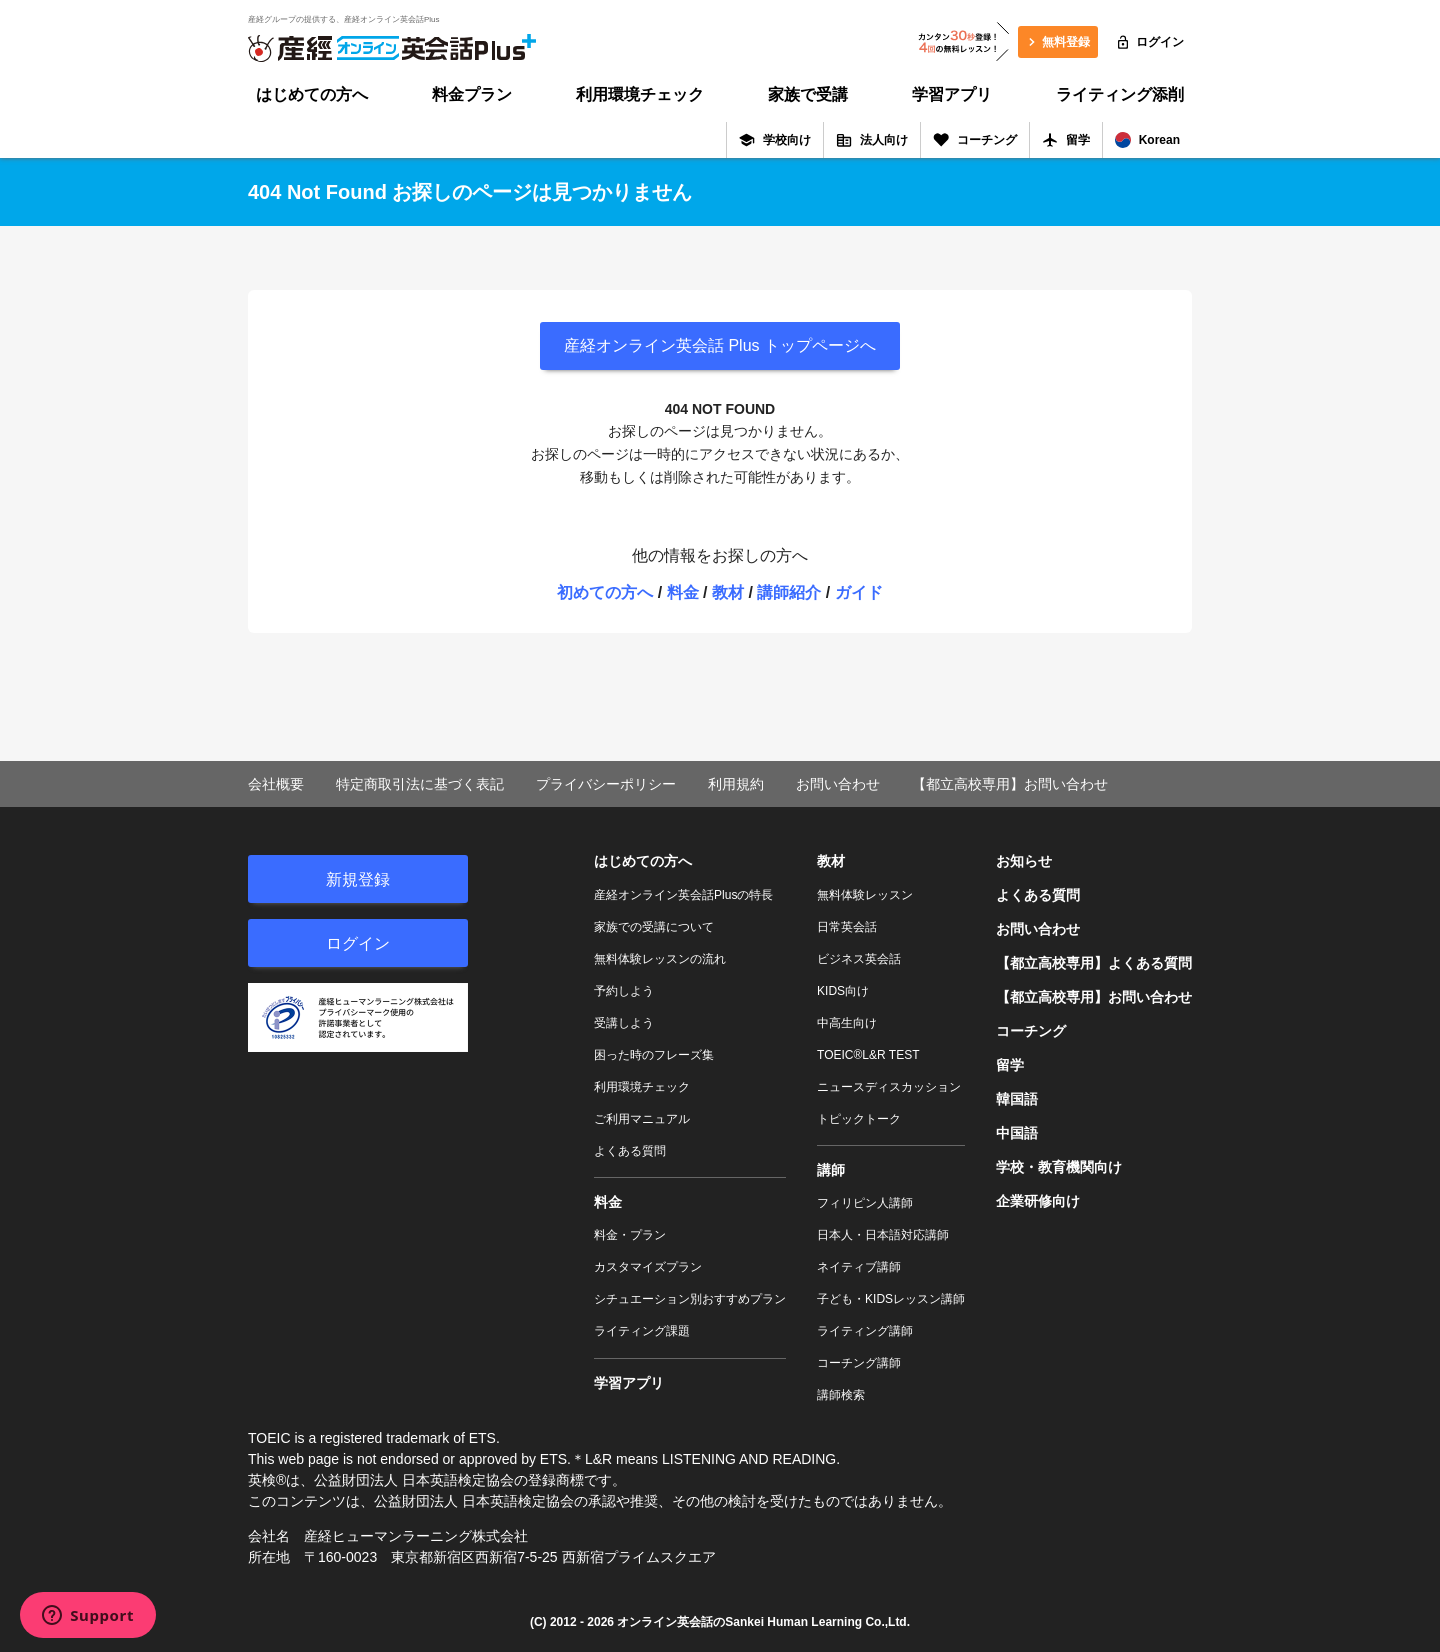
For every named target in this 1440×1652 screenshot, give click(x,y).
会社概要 (276, 784)
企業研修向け (1038, 1201)
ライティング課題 (642, 1331)
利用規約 (736, 784)
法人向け (872, 140)
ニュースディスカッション (889, 1087)
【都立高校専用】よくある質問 (1094, 963)
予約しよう (624, 991)
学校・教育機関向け (1059, 1167)
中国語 (1017, 1133)
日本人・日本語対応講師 (883, 1235)
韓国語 (1017, 1099)
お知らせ (1024, 861)
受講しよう (624, 1023)
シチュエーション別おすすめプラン (690, 1299)
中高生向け (847, 1023)
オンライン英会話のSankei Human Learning (739, 1622)
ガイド (859, 592)
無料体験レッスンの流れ (660, 959)
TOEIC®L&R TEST (868, 1055)
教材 (728, 592)
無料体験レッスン (865, 895)
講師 (831, 1170)
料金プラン (472, 94)
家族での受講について (654, 927)
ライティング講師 (865, 1331)
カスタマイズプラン (648, 1267)
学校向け (775, 140)
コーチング (975, 140)
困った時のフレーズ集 (654, 1055)
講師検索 (841, 1395)
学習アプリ (952, 94)
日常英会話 (847, 927)
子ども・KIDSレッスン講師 (891, 1299)
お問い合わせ (838, 784)
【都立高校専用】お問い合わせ (1010, 784)
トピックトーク (859, 1119)
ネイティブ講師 (859, 1267)
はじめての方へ (312, 94)
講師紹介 (789, 592)
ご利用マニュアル (642, 1119)
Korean (1147, 140)
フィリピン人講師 (865, 1203)
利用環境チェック (640, 94)
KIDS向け (843, 991)
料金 (683, 592)
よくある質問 (630, 1151)
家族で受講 (808, 94)
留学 (1066, 140)
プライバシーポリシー (606, 784)
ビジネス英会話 (859, 959)
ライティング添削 (1120, 94)
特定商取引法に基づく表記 (420, 784)
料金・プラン (630, 1235)
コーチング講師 (859, 1363)
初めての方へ (605, 592)
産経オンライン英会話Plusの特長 (683, 895)
